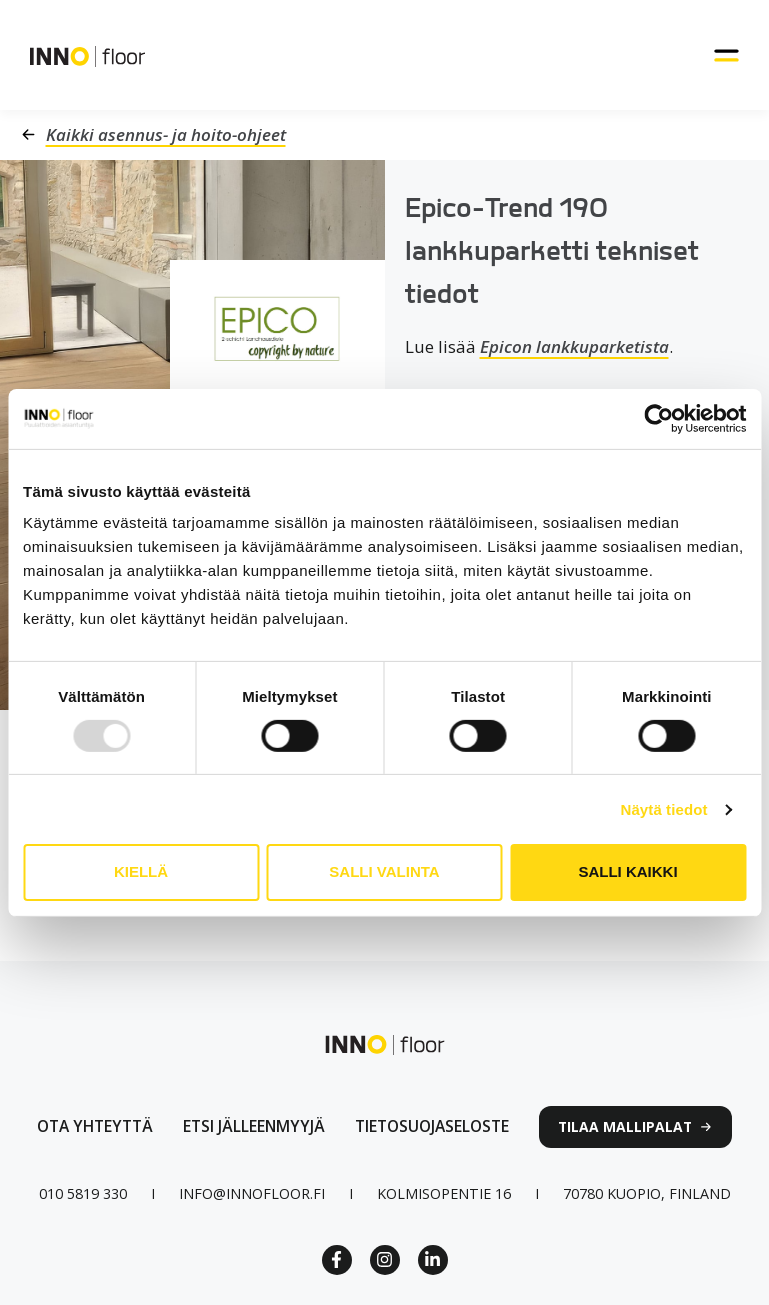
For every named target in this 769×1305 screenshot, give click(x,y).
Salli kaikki (627, 871)
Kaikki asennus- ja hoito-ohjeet (166, 134)
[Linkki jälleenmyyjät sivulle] (254, 1126)
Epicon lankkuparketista (574, 346)
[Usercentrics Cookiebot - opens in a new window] (658, 418)
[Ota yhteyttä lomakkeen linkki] (95, 1126)
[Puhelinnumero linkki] (83, 1193)
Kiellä (141, 871)
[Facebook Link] (337, 1260)
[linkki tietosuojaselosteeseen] (432, 1126)
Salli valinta (384, 871)
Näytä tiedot (664, 809)
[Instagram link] (385, 1260)
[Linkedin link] (433, 1260)
